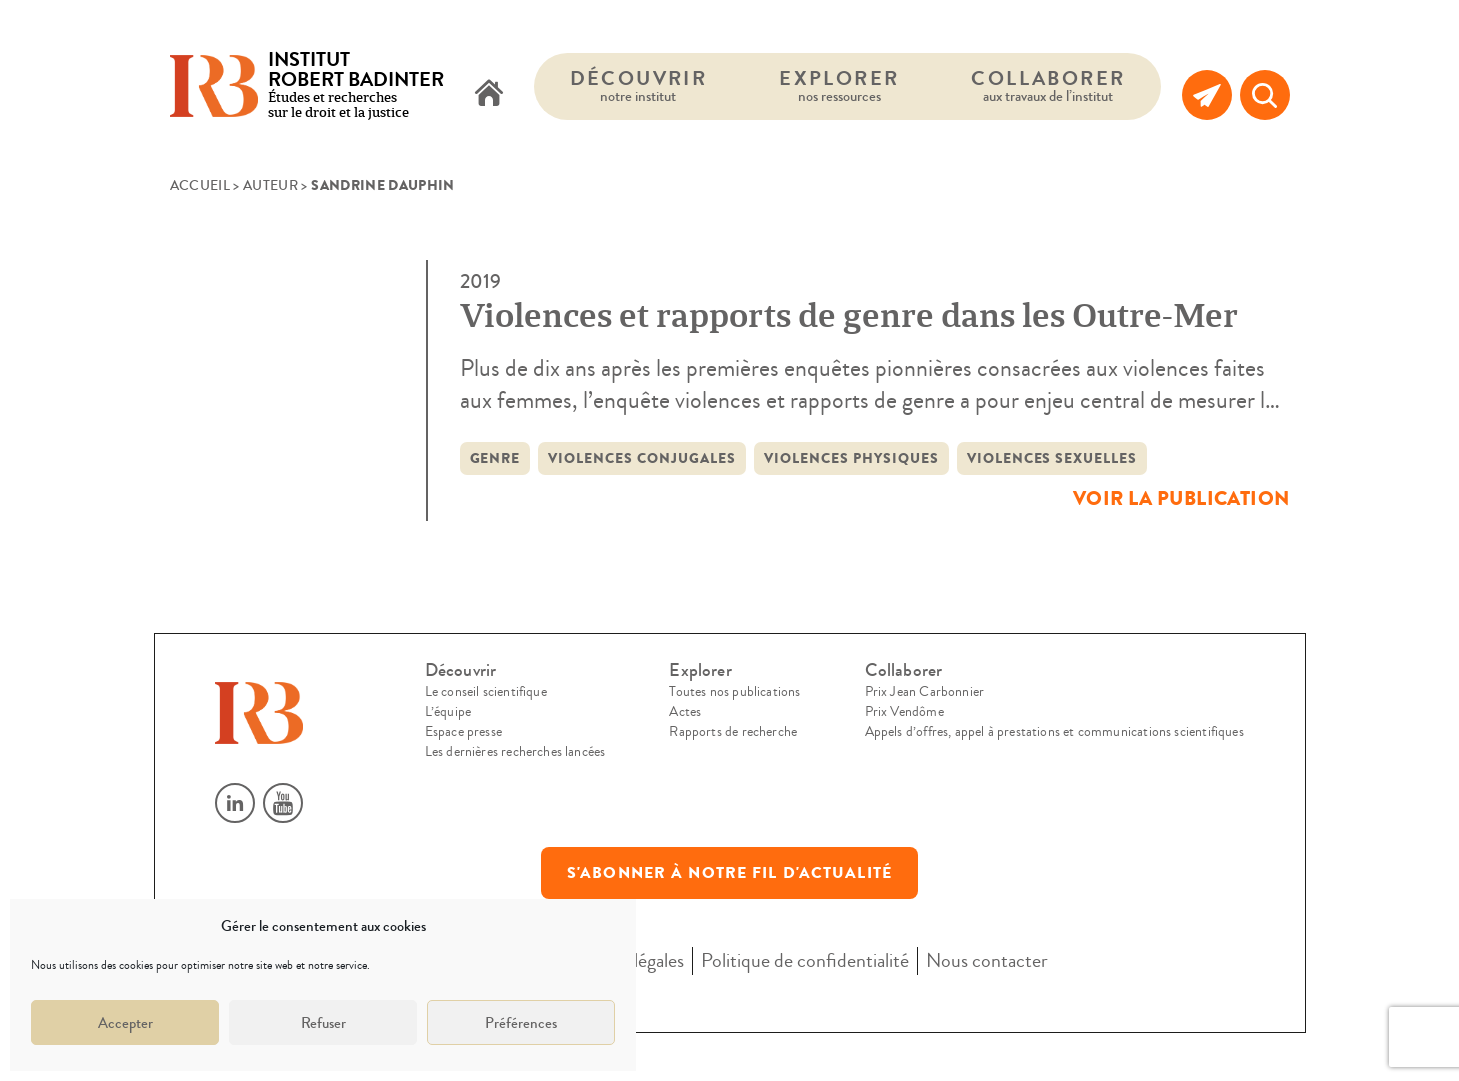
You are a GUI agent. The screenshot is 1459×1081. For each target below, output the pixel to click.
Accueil (200, 186)
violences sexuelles (1052, 458)
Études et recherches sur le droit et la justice (356, 86)
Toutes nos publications (734, 692)
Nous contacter (987, 960)
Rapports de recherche (733, 732)
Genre (495, 458)
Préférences (521, 1023)
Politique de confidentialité (805, 960)
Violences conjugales (642, 458)
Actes (685, 712)
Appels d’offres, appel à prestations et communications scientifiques (1054, 732)
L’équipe (448, 712)
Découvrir (639, 85)
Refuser (323, 1023)
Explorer (839, 85)
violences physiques (851, 458)
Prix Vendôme (904, 712)
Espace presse (463, 732)
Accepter (125, 1023)
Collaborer (1048, 85)
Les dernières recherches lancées (515, 752)
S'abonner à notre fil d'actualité (729, 873)
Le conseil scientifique (486, 692)
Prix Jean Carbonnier (925, 692)
